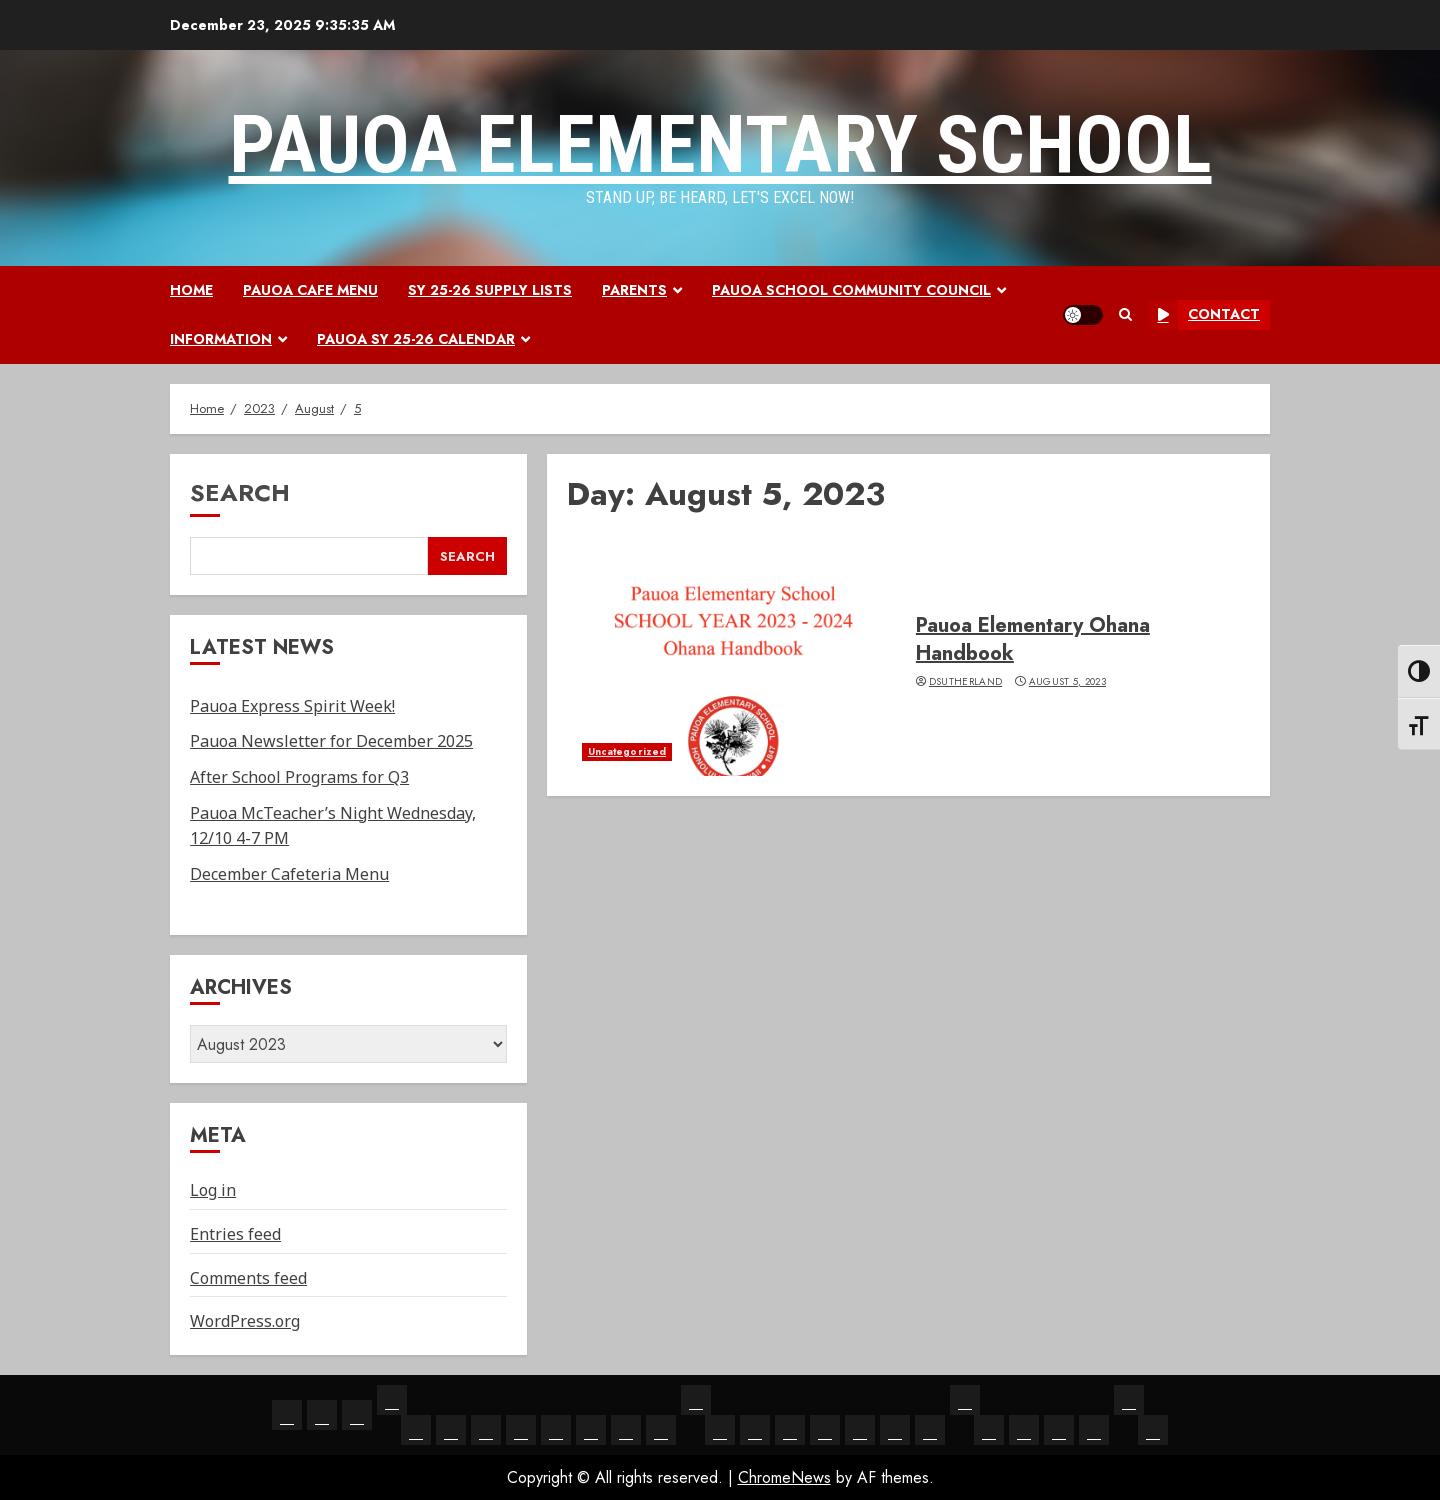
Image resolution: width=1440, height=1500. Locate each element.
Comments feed (248, 1278)
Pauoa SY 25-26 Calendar (416, 339)
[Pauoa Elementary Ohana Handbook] (734, 656)
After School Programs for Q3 (299, 777)
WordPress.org (245, 1321)
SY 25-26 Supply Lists (490, 290)
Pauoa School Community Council (851, 290)
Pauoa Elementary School (720, 145)
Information (221, 339)
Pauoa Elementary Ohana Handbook (1033, 639)
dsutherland (965, 682)
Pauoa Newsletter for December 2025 (331, 741)
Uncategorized (627, 751)
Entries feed (235, 1234)
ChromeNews (784, 1477)
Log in (213, 1190)
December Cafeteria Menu (289, 874)
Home (191, 290)
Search (240, 492)
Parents (634, 290)
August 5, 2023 (1067, 682)
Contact (1204, 315)
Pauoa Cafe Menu (310, 290)
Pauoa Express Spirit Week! (292, 706)
